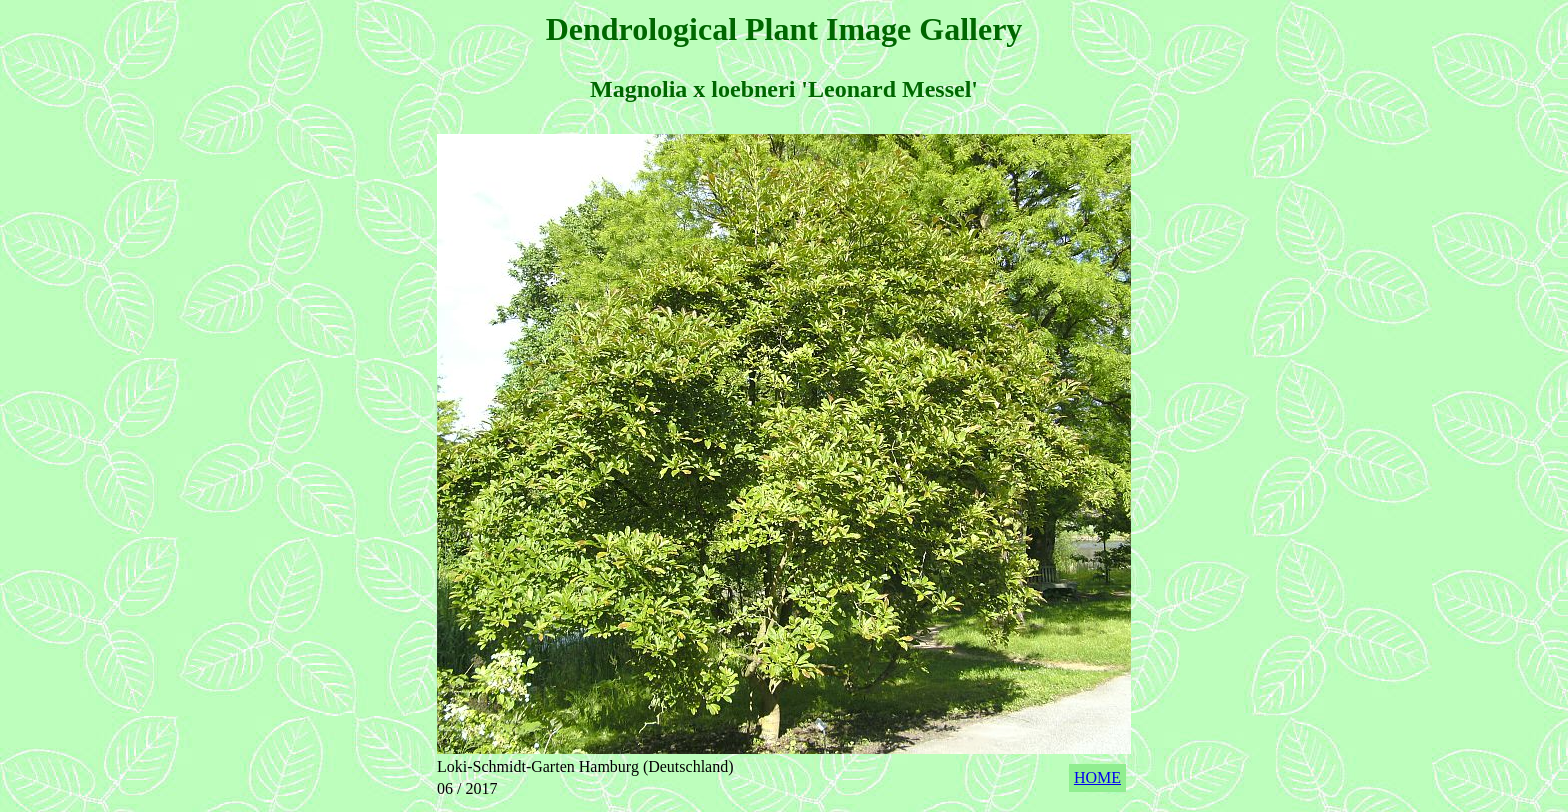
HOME (1097, 777)
